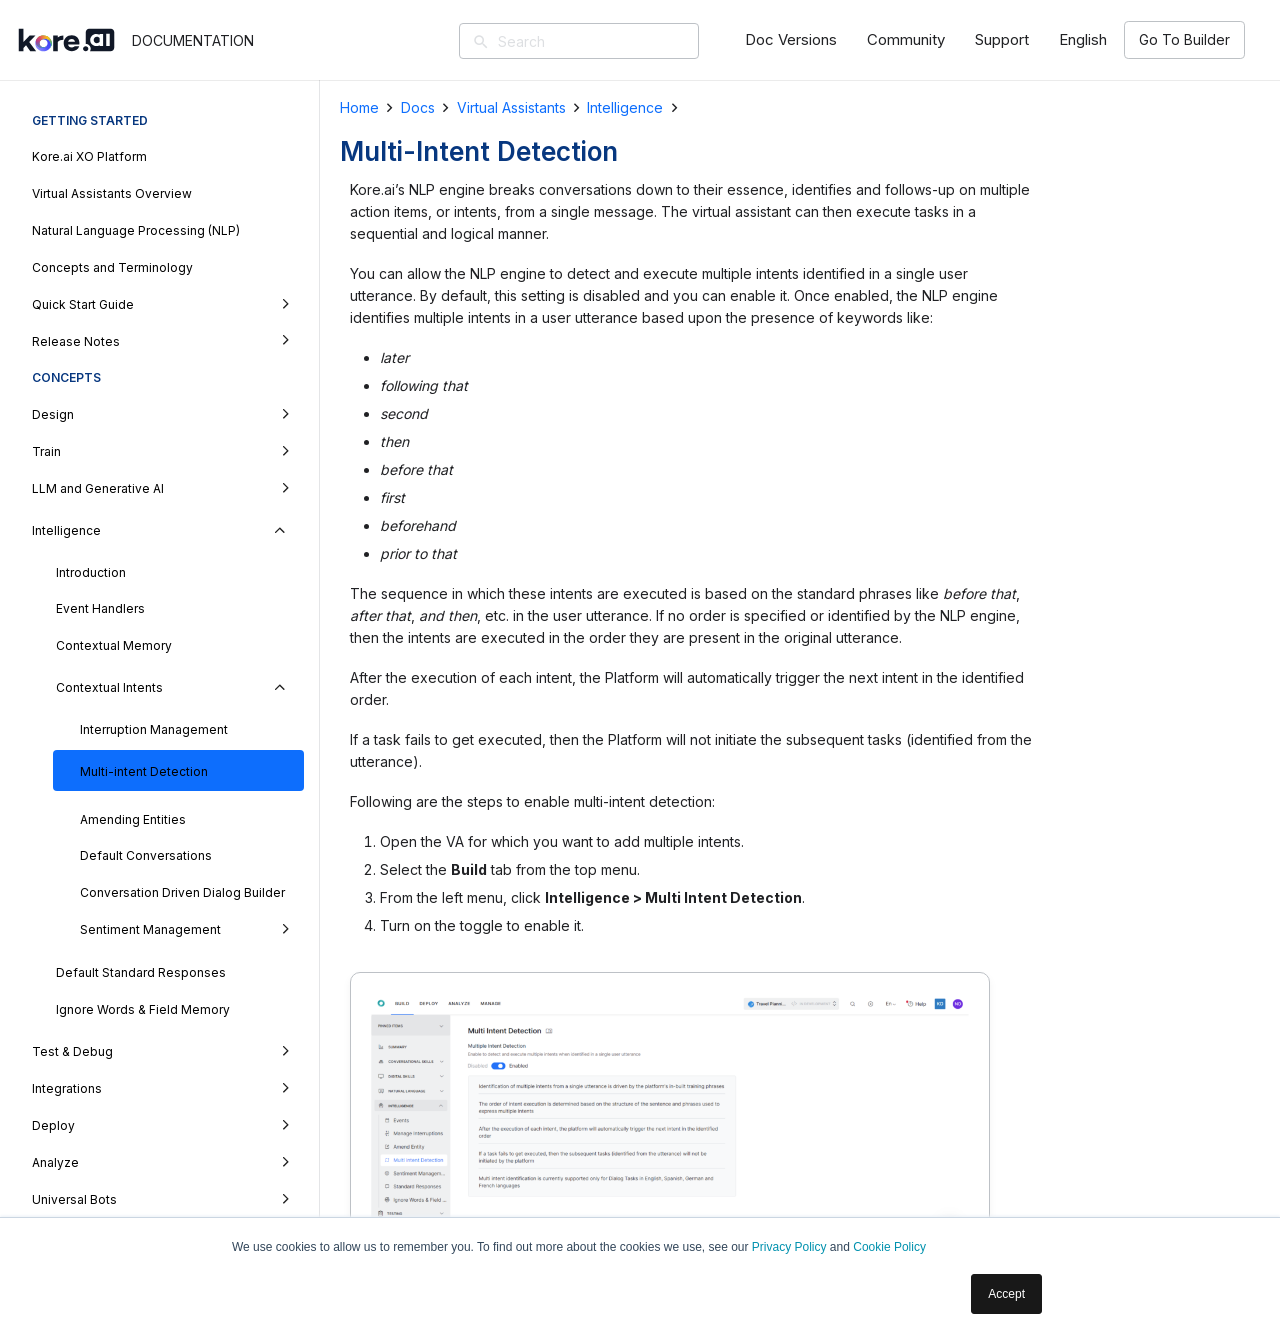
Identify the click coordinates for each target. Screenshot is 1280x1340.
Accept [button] (1006, 1294)
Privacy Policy (789, 1247)
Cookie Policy (889, 1247)
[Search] (608, 41)
